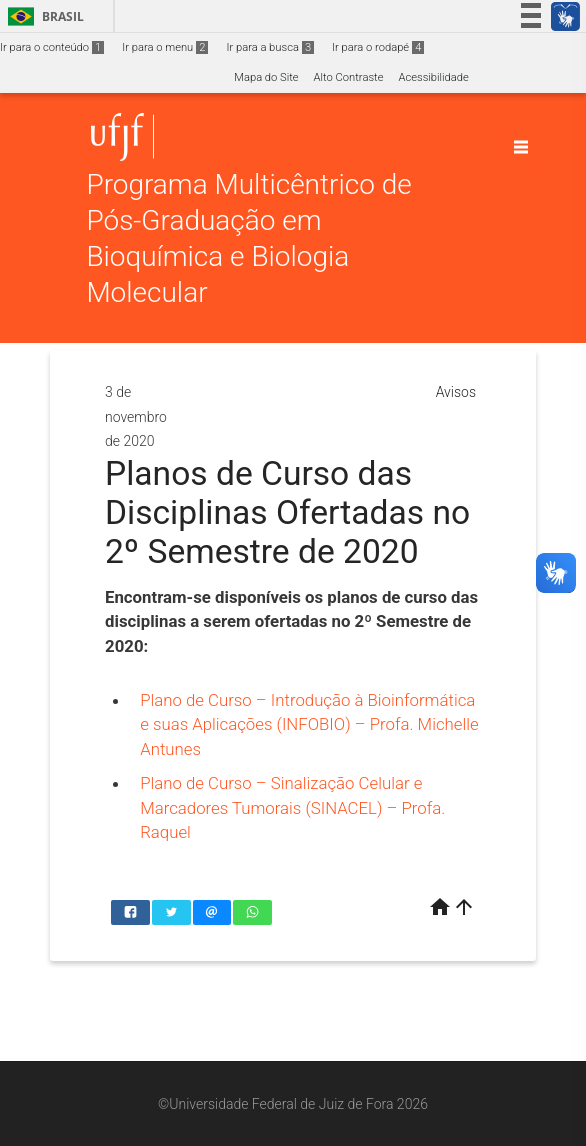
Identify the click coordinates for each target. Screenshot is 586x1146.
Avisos (456, 392)
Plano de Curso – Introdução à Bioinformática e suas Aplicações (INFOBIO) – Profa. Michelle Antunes (309, 724)
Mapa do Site (266, 77)
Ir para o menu (165, 47)
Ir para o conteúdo (52, 47)
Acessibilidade (433, 77)
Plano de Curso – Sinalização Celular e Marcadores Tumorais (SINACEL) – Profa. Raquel (292, 807)
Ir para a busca (270, 47)
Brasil (42, 16)
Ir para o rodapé (378, 47)
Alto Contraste (349, 77)
